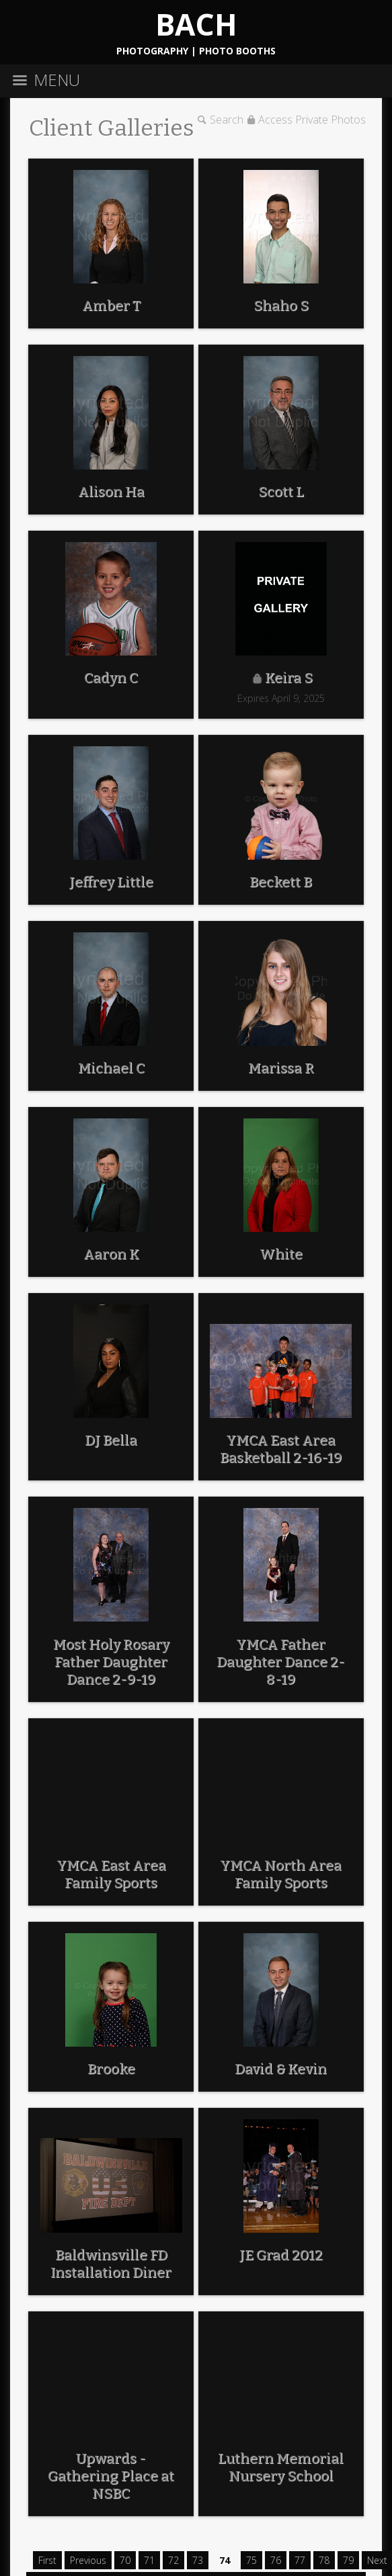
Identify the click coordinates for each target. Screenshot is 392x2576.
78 (324, 2560)
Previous (88, 2560)
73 (197, 2560)
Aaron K (111, 1254)
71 (149, 2560)
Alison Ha (111, 491)
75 (251, 2560)
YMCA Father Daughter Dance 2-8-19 (281, 1662)
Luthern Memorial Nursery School (281, 2467)
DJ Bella (111, 1440)
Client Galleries (111, 128)
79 (348, 2560)
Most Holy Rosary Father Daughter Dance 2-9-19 (111, 1662)
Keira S (289, 677)
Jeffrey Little (111, 882)
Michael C (111, 1068)
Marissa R (281, 1068)
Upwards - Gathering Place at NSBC (111, 2476)
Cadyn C (111, 677)
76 (275, 2560)
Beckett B (280, 882)
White (281, 1254)
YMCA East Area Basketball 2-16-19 (281, 1448)
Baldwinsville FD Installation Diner (110, 2263)
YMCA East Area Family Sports (111, 1874)
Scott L (281, 491)
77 (300, 2560)
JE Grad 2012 (281, 2255)
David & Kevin (281, 2069)
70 (125, 2560)
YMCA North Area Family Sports (281, 1874)
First (47, 2560)
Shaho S (281, 305)
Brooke (111, 2069)
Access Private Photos (312, 119)
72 (173, 2560)
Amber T (111, 305)
